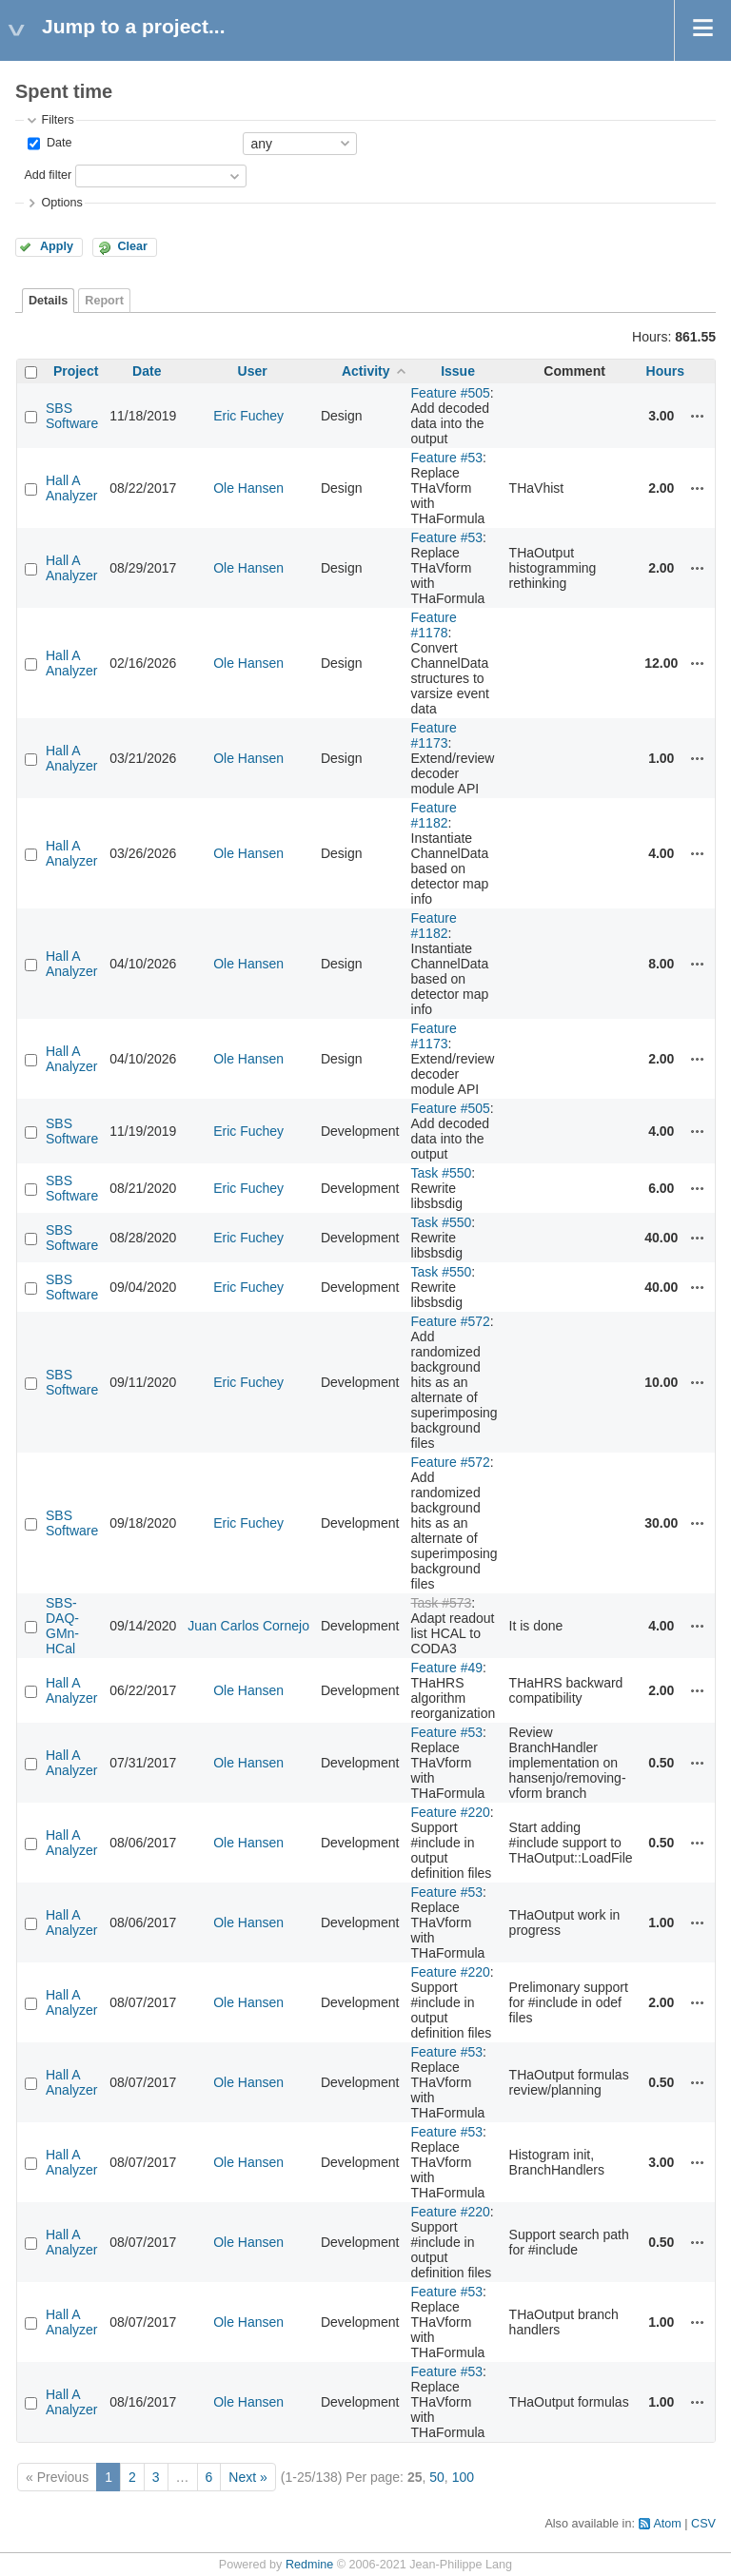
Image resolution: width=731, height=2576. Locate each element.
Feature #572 (450, 1321)
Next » (247, 2477)
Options (61, 202)
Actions (697, 415)
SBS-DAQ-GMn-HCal (62, 1625)
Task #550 (441, 1173)
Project (75, 371)
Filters (57, 120)
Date (57, 142)
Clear (132, 246)
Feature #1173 (434, 735)
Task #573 (441, 1602)
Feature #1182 (434, 815)
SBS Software (72, 415)
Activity (366, 371)
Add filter (47, 175)
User (252, 371)
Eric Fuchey (248, 415)
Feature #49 (447, 1667)
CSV (703, 2523)
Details (48, 300)
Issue (458, 371)
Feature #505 (450, 392)
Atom (667, 2523)
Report (104, 300)
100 (463, 2477)
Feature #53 (447, 457)
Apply (56, 246)
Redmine (309, 2564)
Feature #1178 (434, 625)
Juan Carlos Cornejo (248, 1625)
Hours (665, 371)
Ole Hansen (248, 488)
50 (437, 2477)
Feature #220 (450, 1812)
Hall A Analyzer (71, 488)
